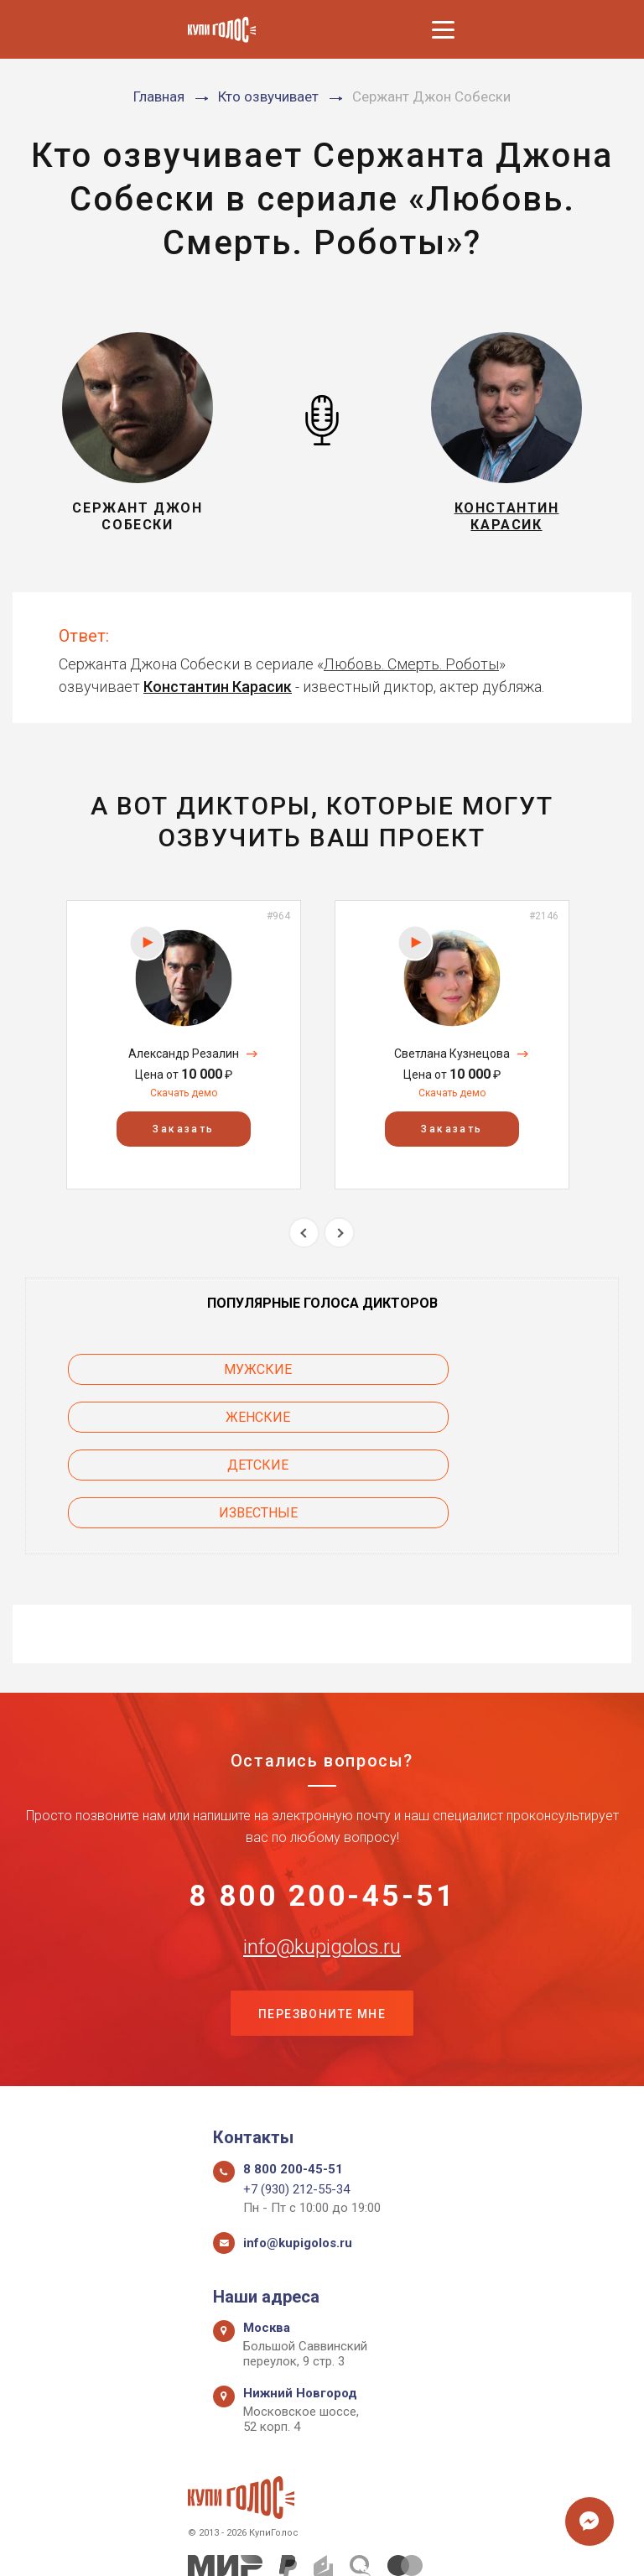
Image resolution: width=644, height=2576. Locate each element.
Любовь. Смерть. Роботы (411, 664)
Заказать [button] (183, 1129)
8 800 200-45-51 (322, 1803)
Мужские (161, 1369)
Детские (160, 1417)
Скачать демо (183, 1093)
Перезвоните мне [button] (322, 1926)
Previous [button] (303, 1232)
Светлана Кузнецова (452, 1053)
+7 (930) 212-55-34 (296, 2103)
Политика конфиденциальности (314, 2544)
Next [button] (339, 1232)
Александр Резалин (183, 1053)
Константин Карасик (217, 686)
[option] (183, 1044)
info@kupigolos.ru (322, 1856)
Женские (484, 1369)
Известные (483, 1417)
